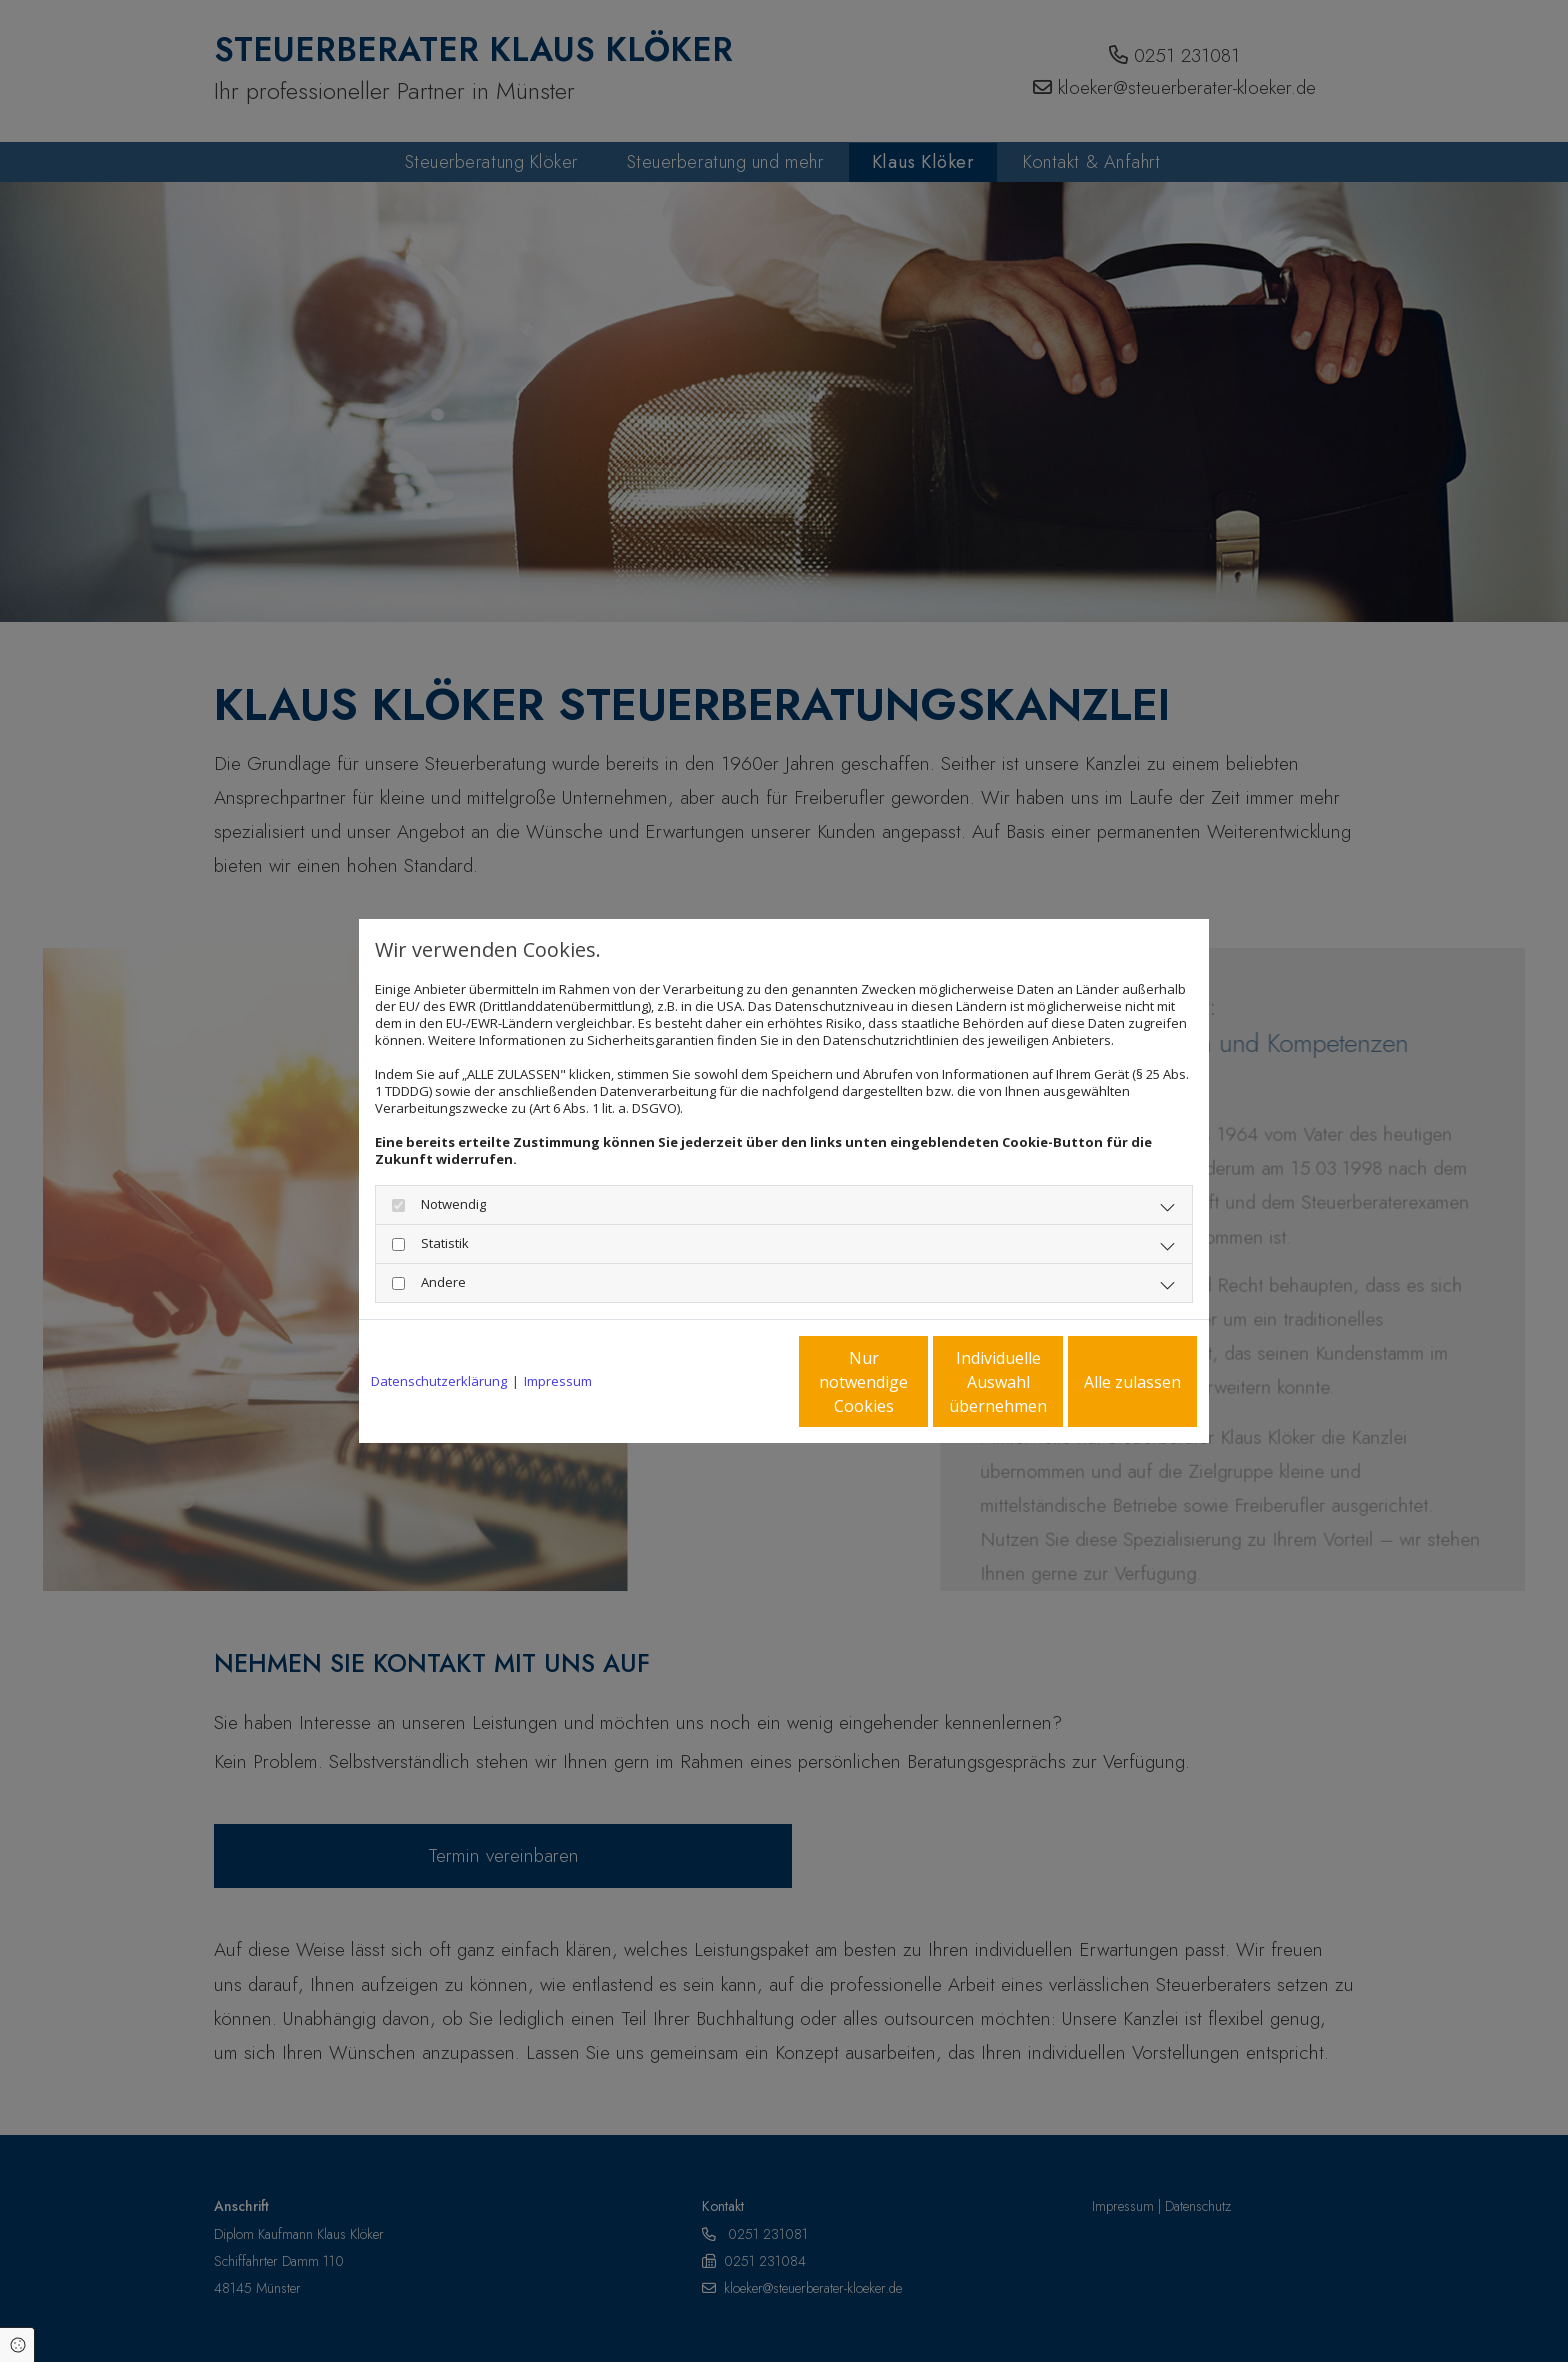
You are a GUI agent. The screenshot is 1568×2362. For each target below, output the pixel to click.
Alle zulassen (1104, 1382)
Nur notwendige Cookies (724, 1382)
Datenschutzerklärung (439, 1381)
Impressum (558, 1381)
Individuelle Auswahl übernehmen (915, 1382)
